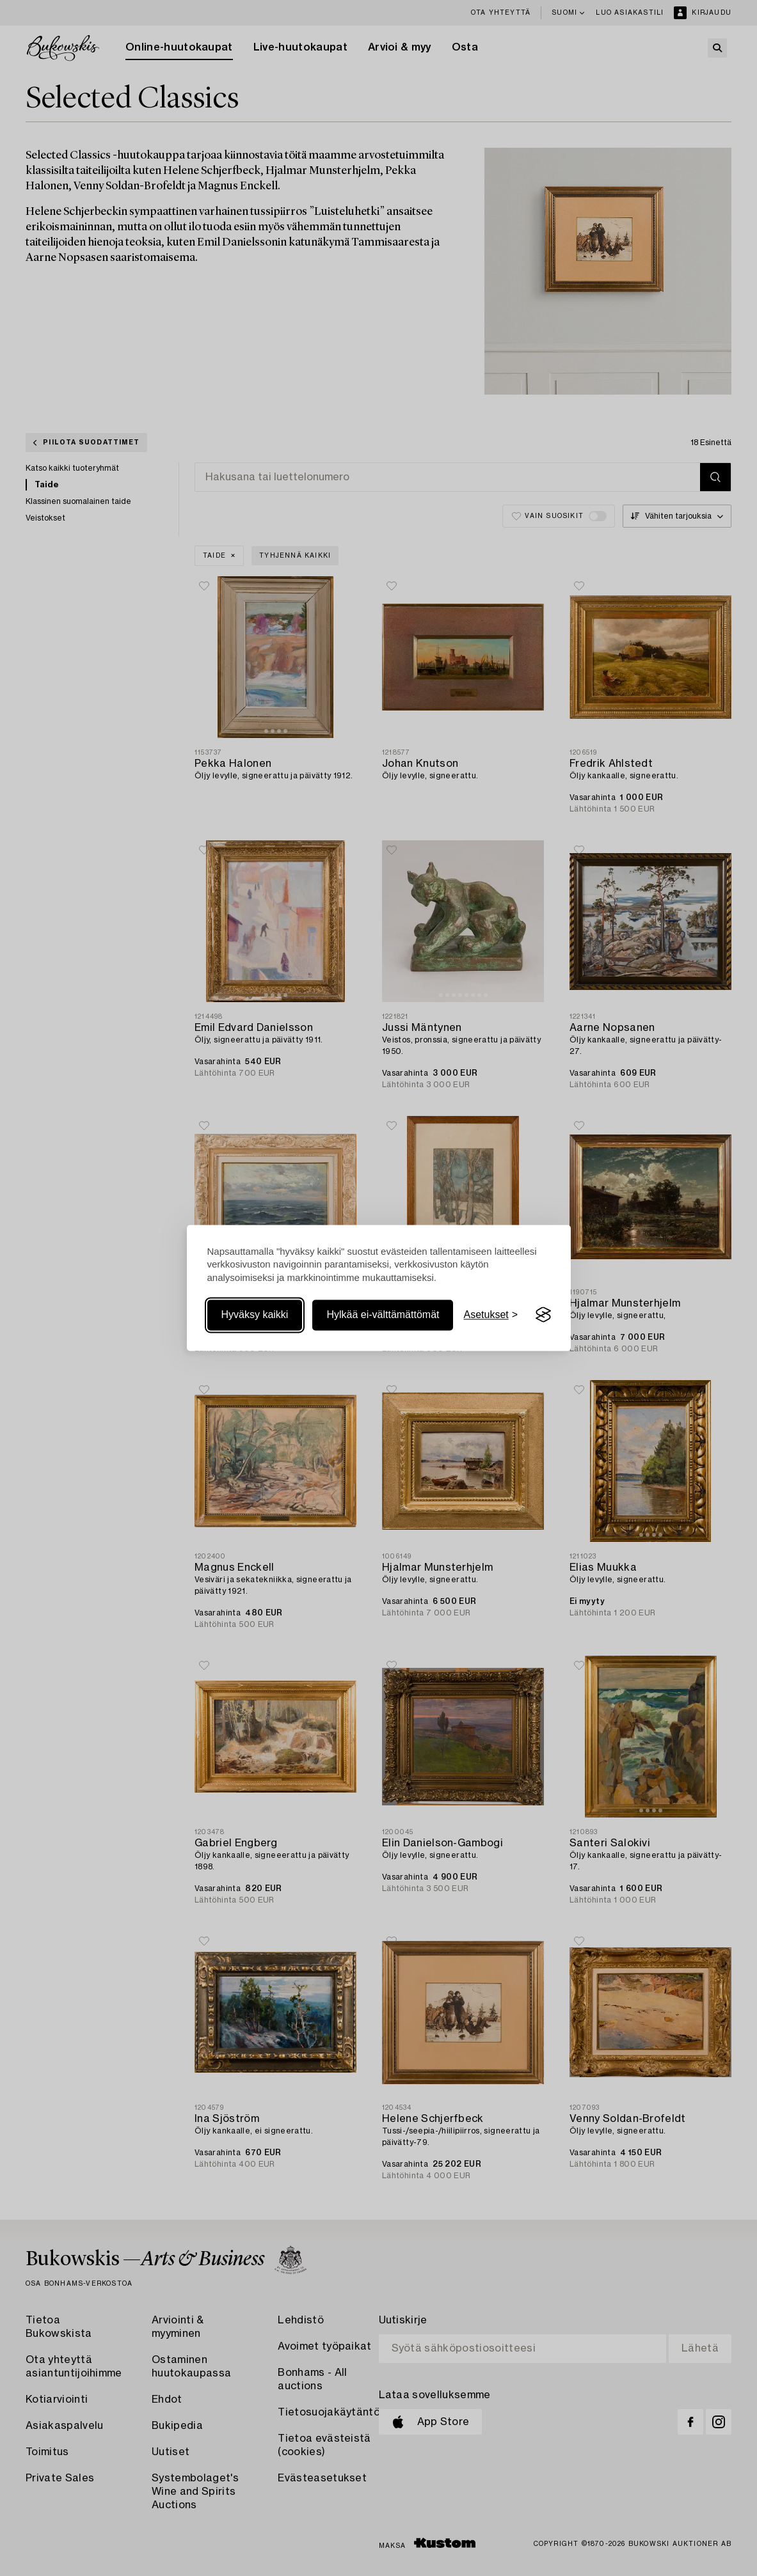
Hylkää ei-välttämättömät (382, 1314)
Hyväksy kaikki (255, 1314)
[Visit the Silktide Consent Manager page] (543, 1315)
